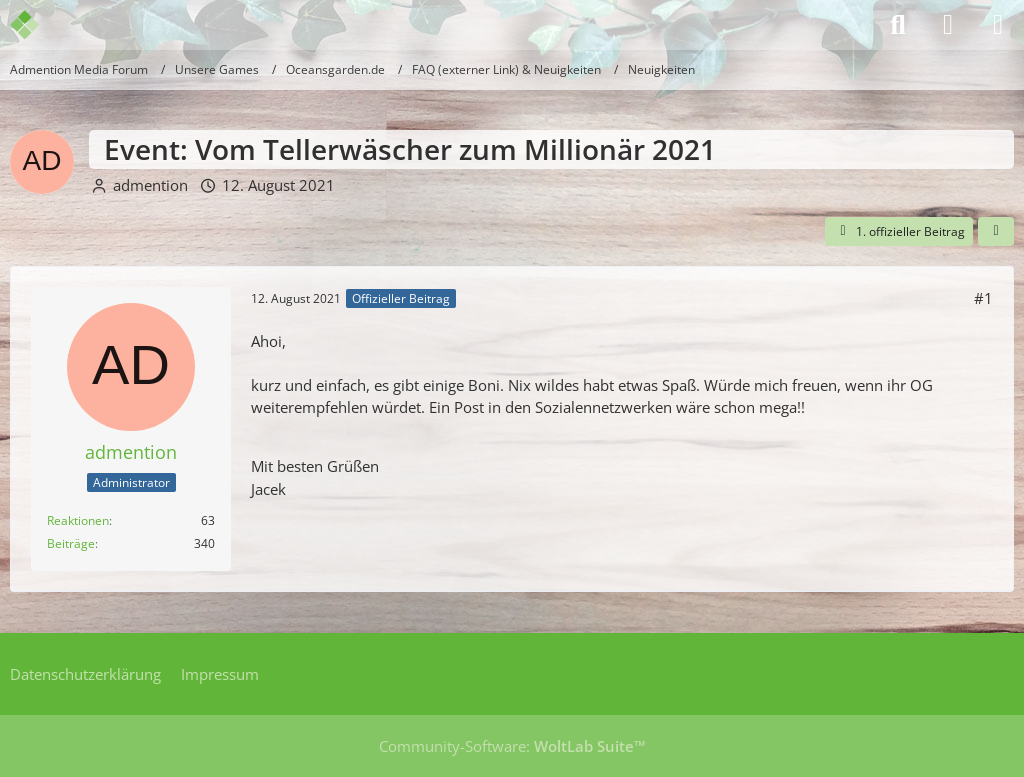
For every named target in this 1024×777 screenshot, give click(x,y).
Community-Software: (512, 746)
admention (150, 185)
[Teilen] (996, 232)
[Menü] (998, 25)
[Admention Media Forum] (37, 25)
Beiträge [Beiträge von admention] (71, 543)
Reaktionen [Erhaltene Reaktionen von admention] (78, 520)
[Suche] (898, 25)
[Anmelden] (948, 25)
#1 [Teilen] (983, 298)
